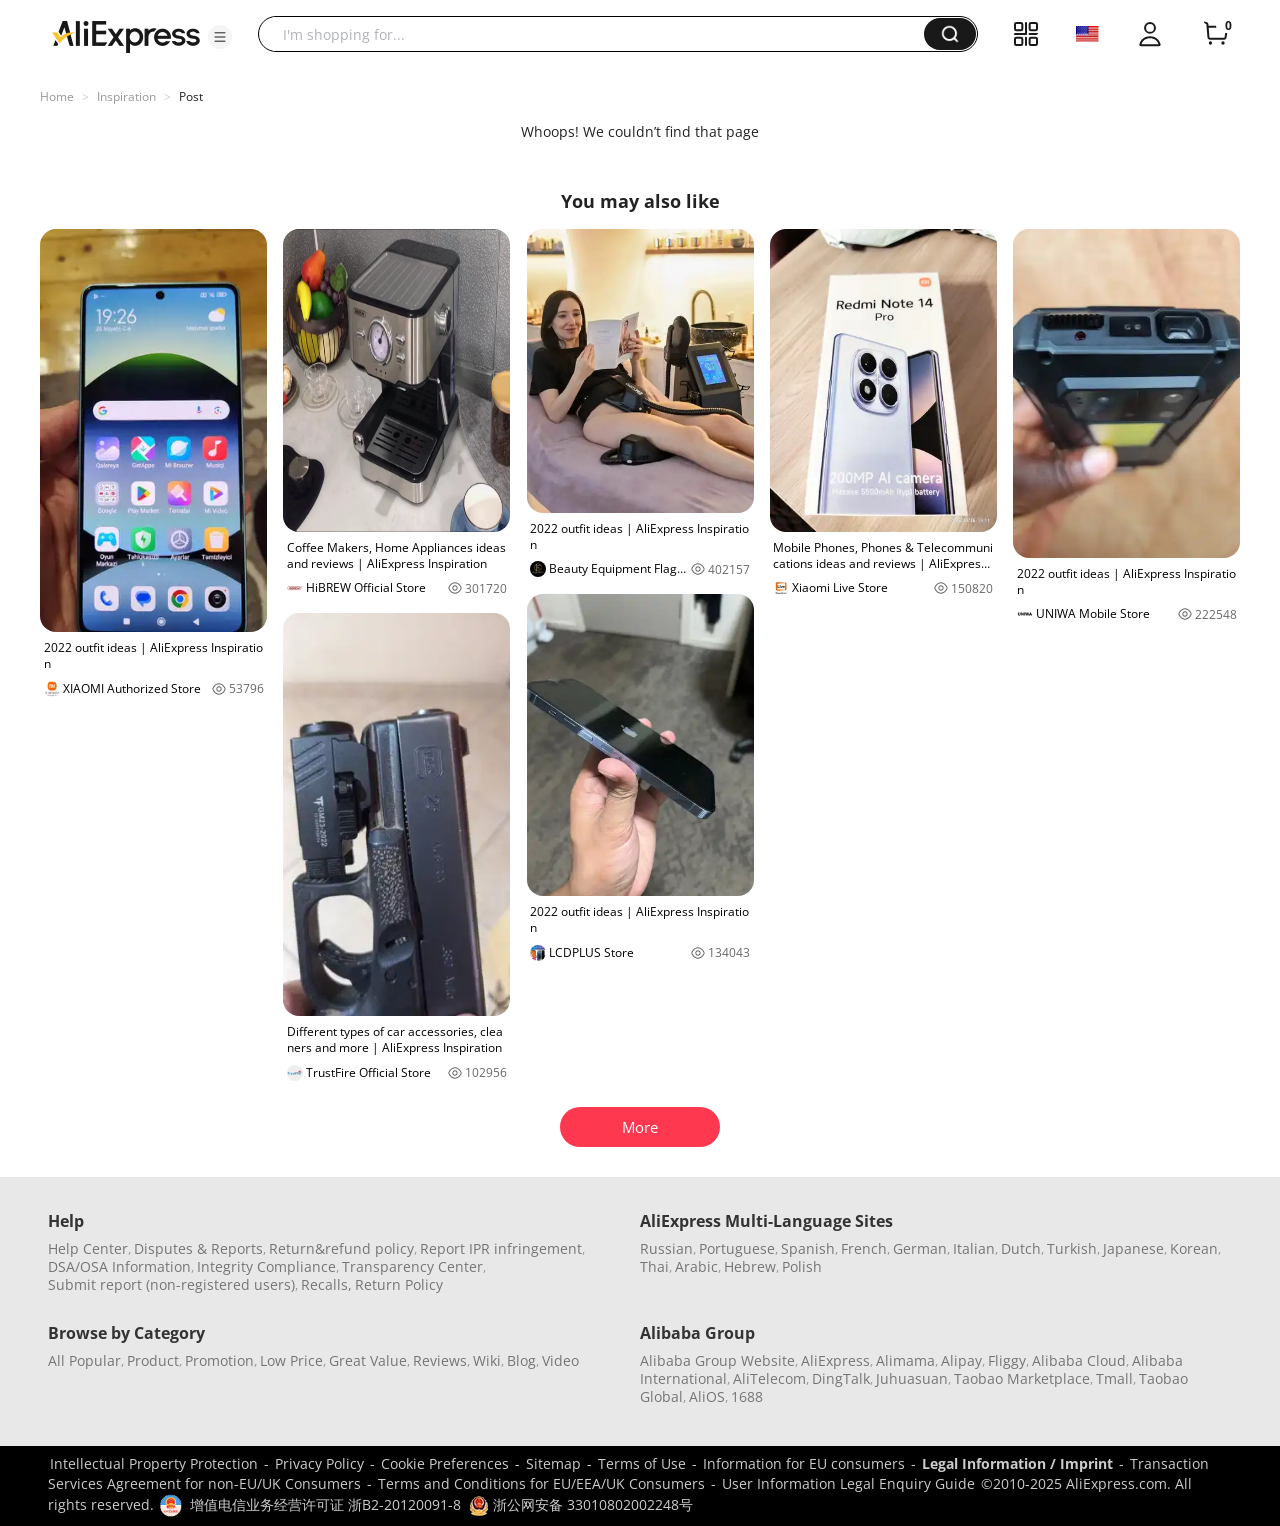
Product (153, 1360)
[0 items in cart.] (1216, 34)
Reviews (440, 1360)
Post (191, 96)
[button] (220, 37)
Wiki (487, 1360)
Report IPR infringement (501, 1248)
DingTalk (841, 1378)
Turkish (1072, 1248)
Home (57, 96)
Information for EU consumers (804, 1463)
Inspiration (126, 96)
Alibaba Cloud (1079, 1360)
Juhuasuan (912, 1378)
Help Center (88, 1248)
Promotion (219, 1360)
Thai (654, 1266)
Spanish (808, 1248)
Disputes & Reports (198, 1248)
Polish (802, 1266)
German (920, 1248)
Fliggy (1007, 1360)
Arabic (696, 1266)
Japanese (1133, 1248)
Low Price (291, 1360)
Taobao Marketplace (1022, 1378)
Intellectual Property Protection (154, 1463)
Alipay (961, 1360)
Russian (666, 1248)
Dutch (1021, 1248)
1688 (747, 1396)
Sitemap (553, 1463)
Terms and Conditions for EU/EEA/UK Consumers (541, 1483)
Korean (1194, 1248)
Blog (521, 1360)
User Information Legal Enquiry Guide (848, 1483)
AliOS (707, 1396)
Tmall (1114, 1378)
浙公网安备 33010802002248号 (581, 1504)
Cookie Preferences (445, 1463)
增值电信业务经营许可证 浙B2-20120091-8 (325, 1504)
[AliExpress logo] (126, 35)
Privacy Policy (319, 1463)
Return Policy (399, 1284)
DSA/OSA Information (119, 1266)
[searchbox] (598, 34)
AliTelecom (769, 1378)
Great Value (368, 1360)
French (864, 1248)
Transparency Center (412, 1266)
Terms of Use (642, 1463)
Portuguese (737, 1248)
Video (560, 1360)
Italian (974, 1248)
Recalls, (326, 1284)
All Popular (84, 1360)
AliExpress (835, 1360)
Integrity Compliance (266, 1266)
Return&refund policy (341, 1248)
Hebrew (750, 1266)
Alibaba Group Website (717, 1360)
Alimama (905, 1360)
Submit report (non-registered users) (171, 1284)
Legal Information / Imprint (1017, 1463)
